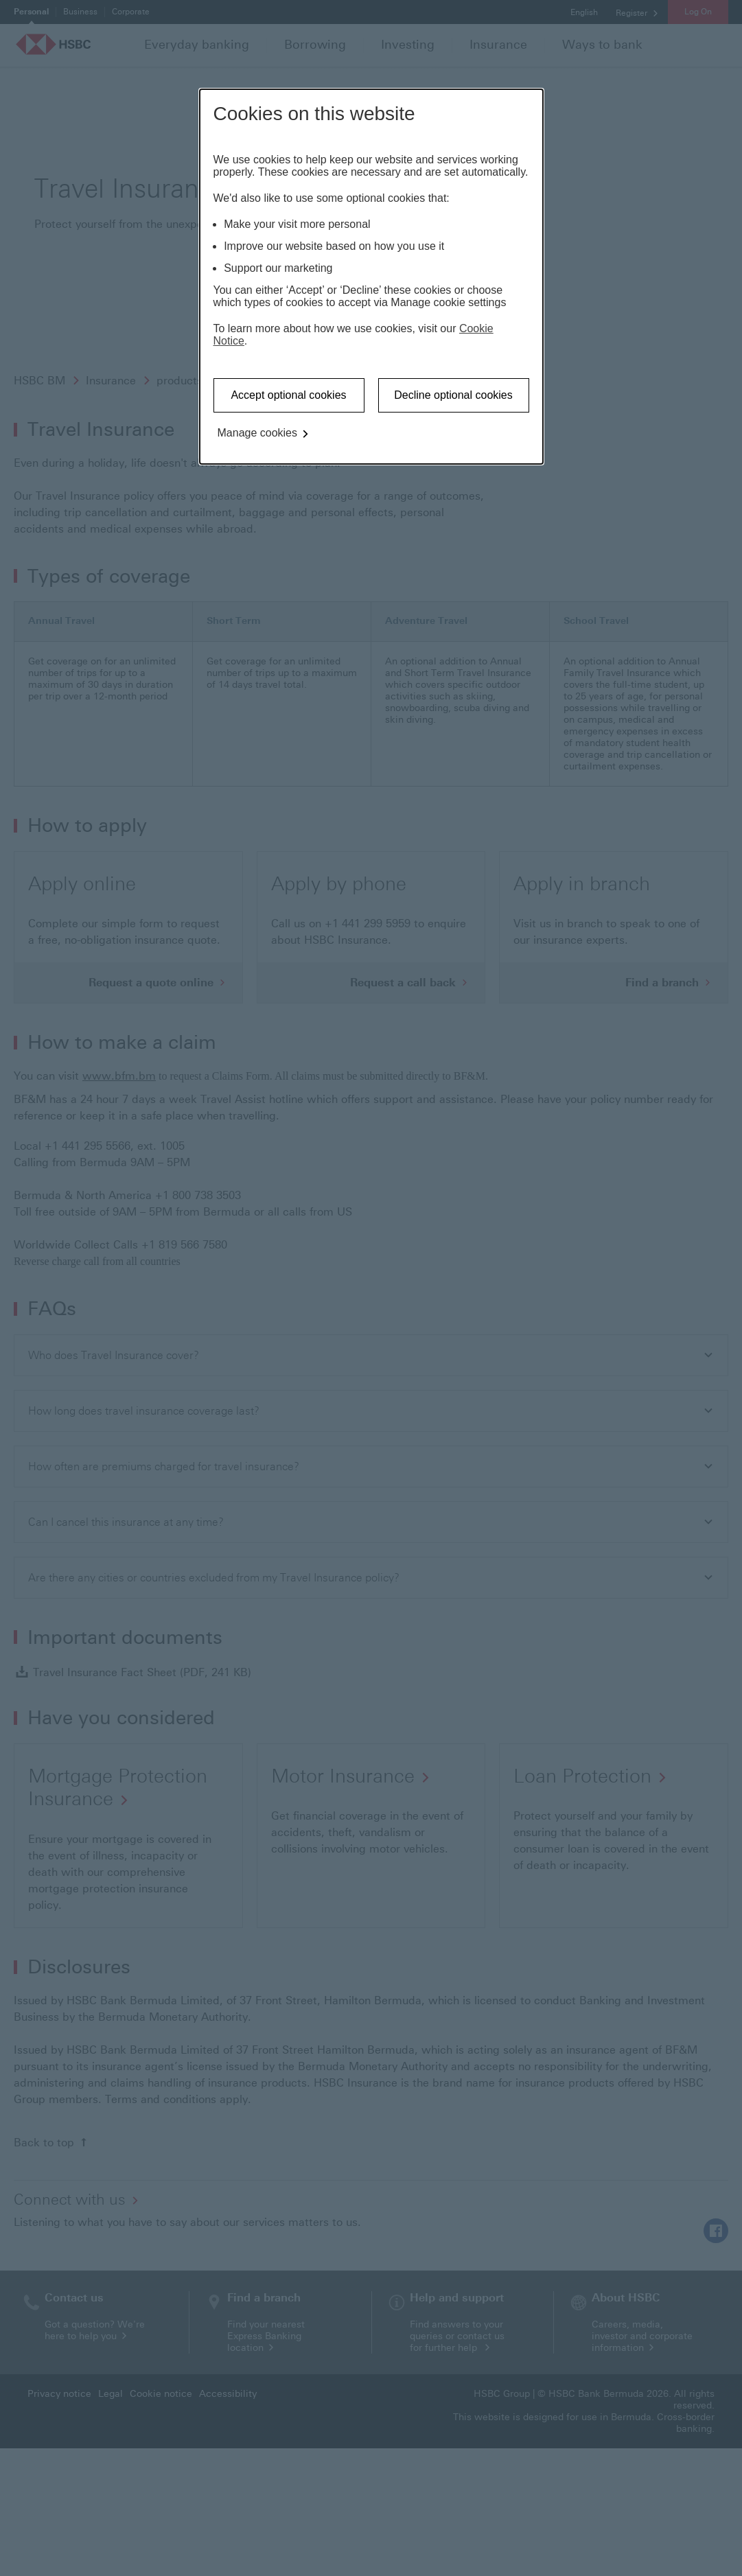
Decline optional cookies (453, 395)
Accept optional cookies (288, 395)
